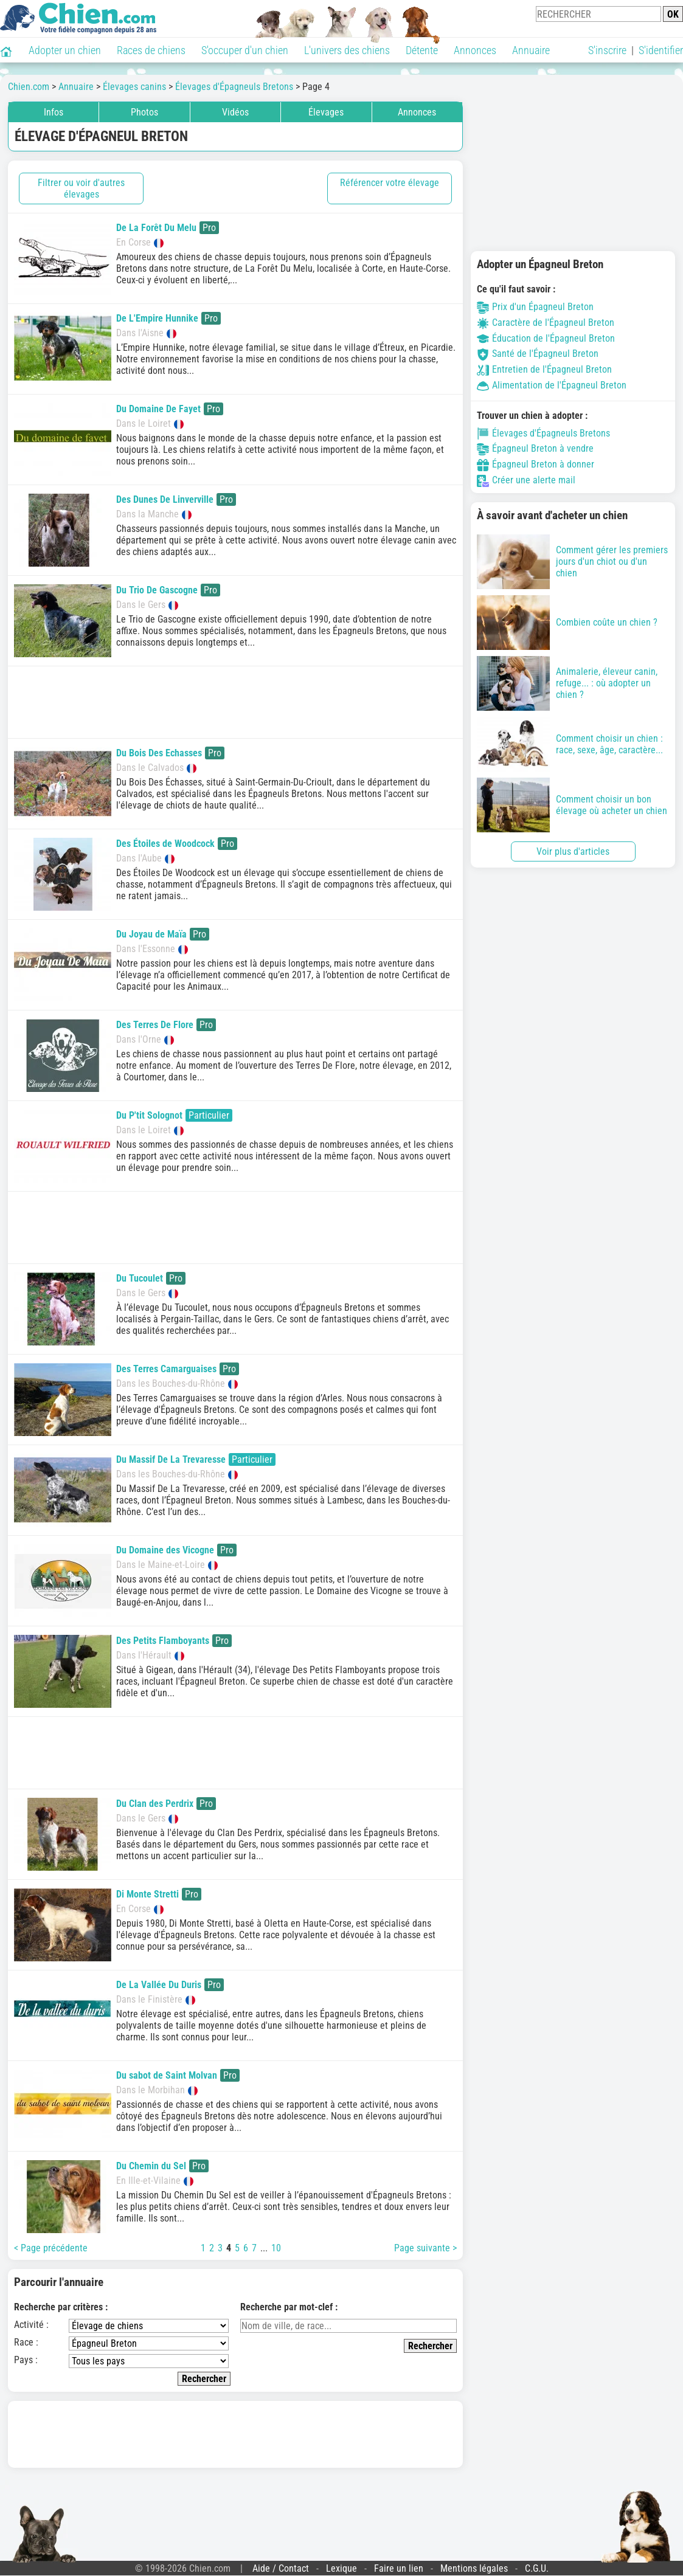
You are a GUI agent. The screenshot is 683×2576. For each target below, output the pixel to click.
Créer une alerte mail (526, 480)
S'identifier (661, 50)
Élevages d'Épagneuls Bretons (543, 433)
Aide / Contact (280, 2568)
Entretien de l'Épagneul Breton (544, 369)
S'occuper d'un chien (244, 50)
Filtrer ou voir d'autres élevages (81, 188)
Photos (144, 112)
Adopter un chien (65, 50)
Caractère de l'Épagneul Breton (545, 322)
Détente (422, 50)
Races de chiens (151, 50)
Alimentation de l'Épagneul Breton (551, 385)
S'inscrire (607, 50)
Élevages (326, 112)
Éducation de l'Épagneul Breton (546, 338)
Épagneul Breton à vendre (535, 448)
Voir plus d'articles (572, 851)
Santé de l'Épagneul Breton (537, 353)
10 (276, 2248)
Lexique (341, 2568)
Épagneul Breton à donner (535, 464)
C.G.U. (537, 2568)
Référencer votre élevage (389, 182)
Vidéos (235, 112)
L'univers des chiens (347, 50)
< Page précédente (51, 2248)
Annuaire (531, 50)
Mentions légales (474, 2568)
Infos (53, 112)
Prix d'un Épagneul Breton (535, 307)
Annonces (475, 50)
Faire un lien (398, 2568)
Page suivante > (425, 2248)
